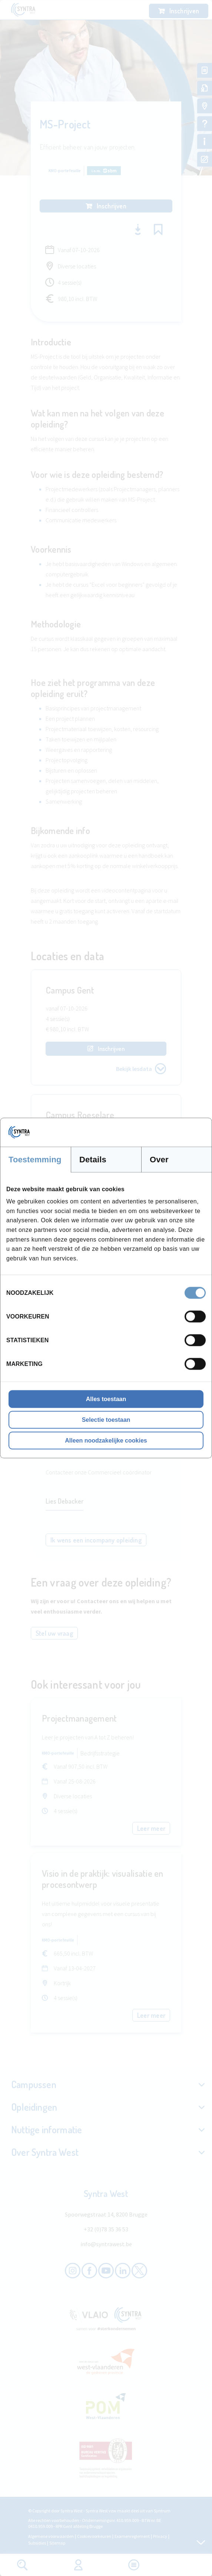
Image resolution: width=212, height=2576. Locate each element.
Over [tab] (159, 1159)
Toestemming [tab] (35, 1159)
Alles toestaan (106, 1399)
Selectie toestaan (106, 1420)
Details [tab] (92, 1159)
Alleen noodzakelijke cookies (106, 1440)
